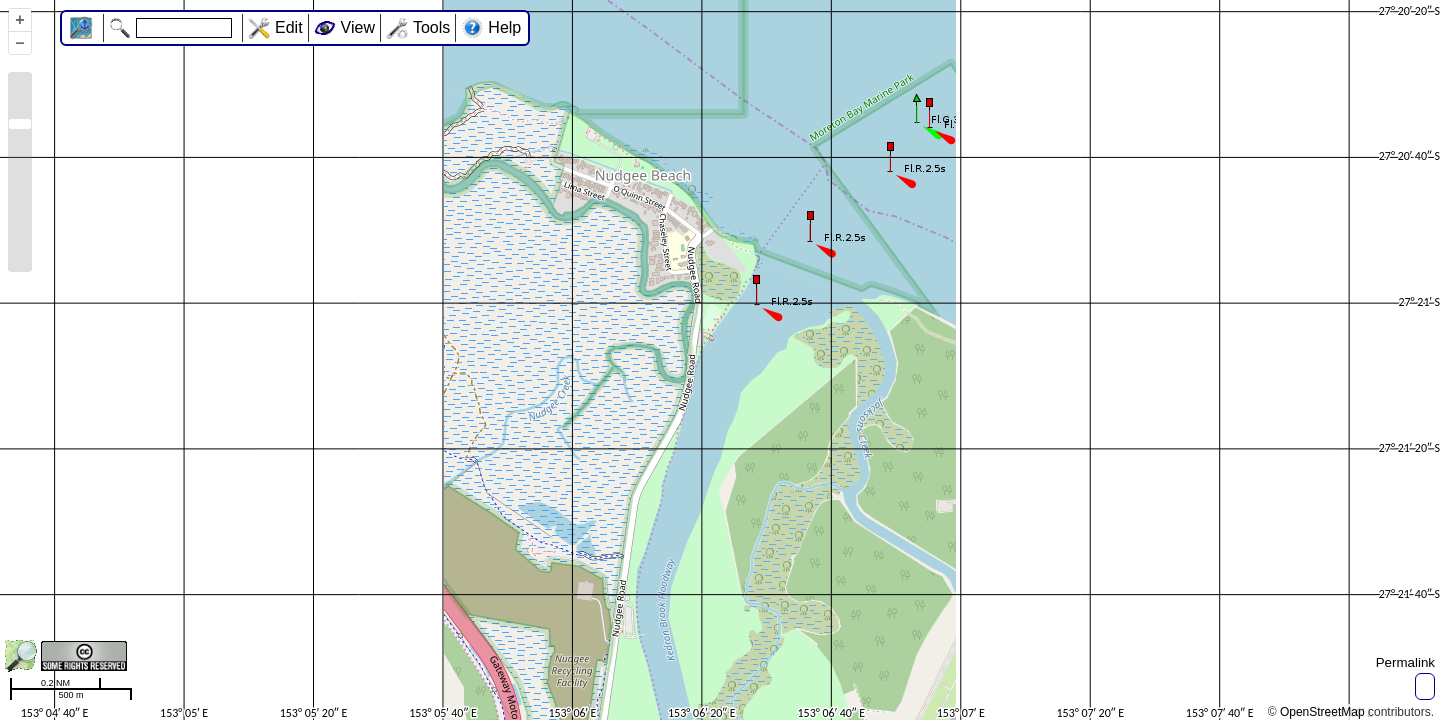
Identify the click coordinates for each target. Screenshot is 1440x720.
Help (504, 27)
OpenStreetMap (1322, 712)
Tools (431, 27)
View (358, 27)
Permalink (1405, 662)
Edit (289, 27)
